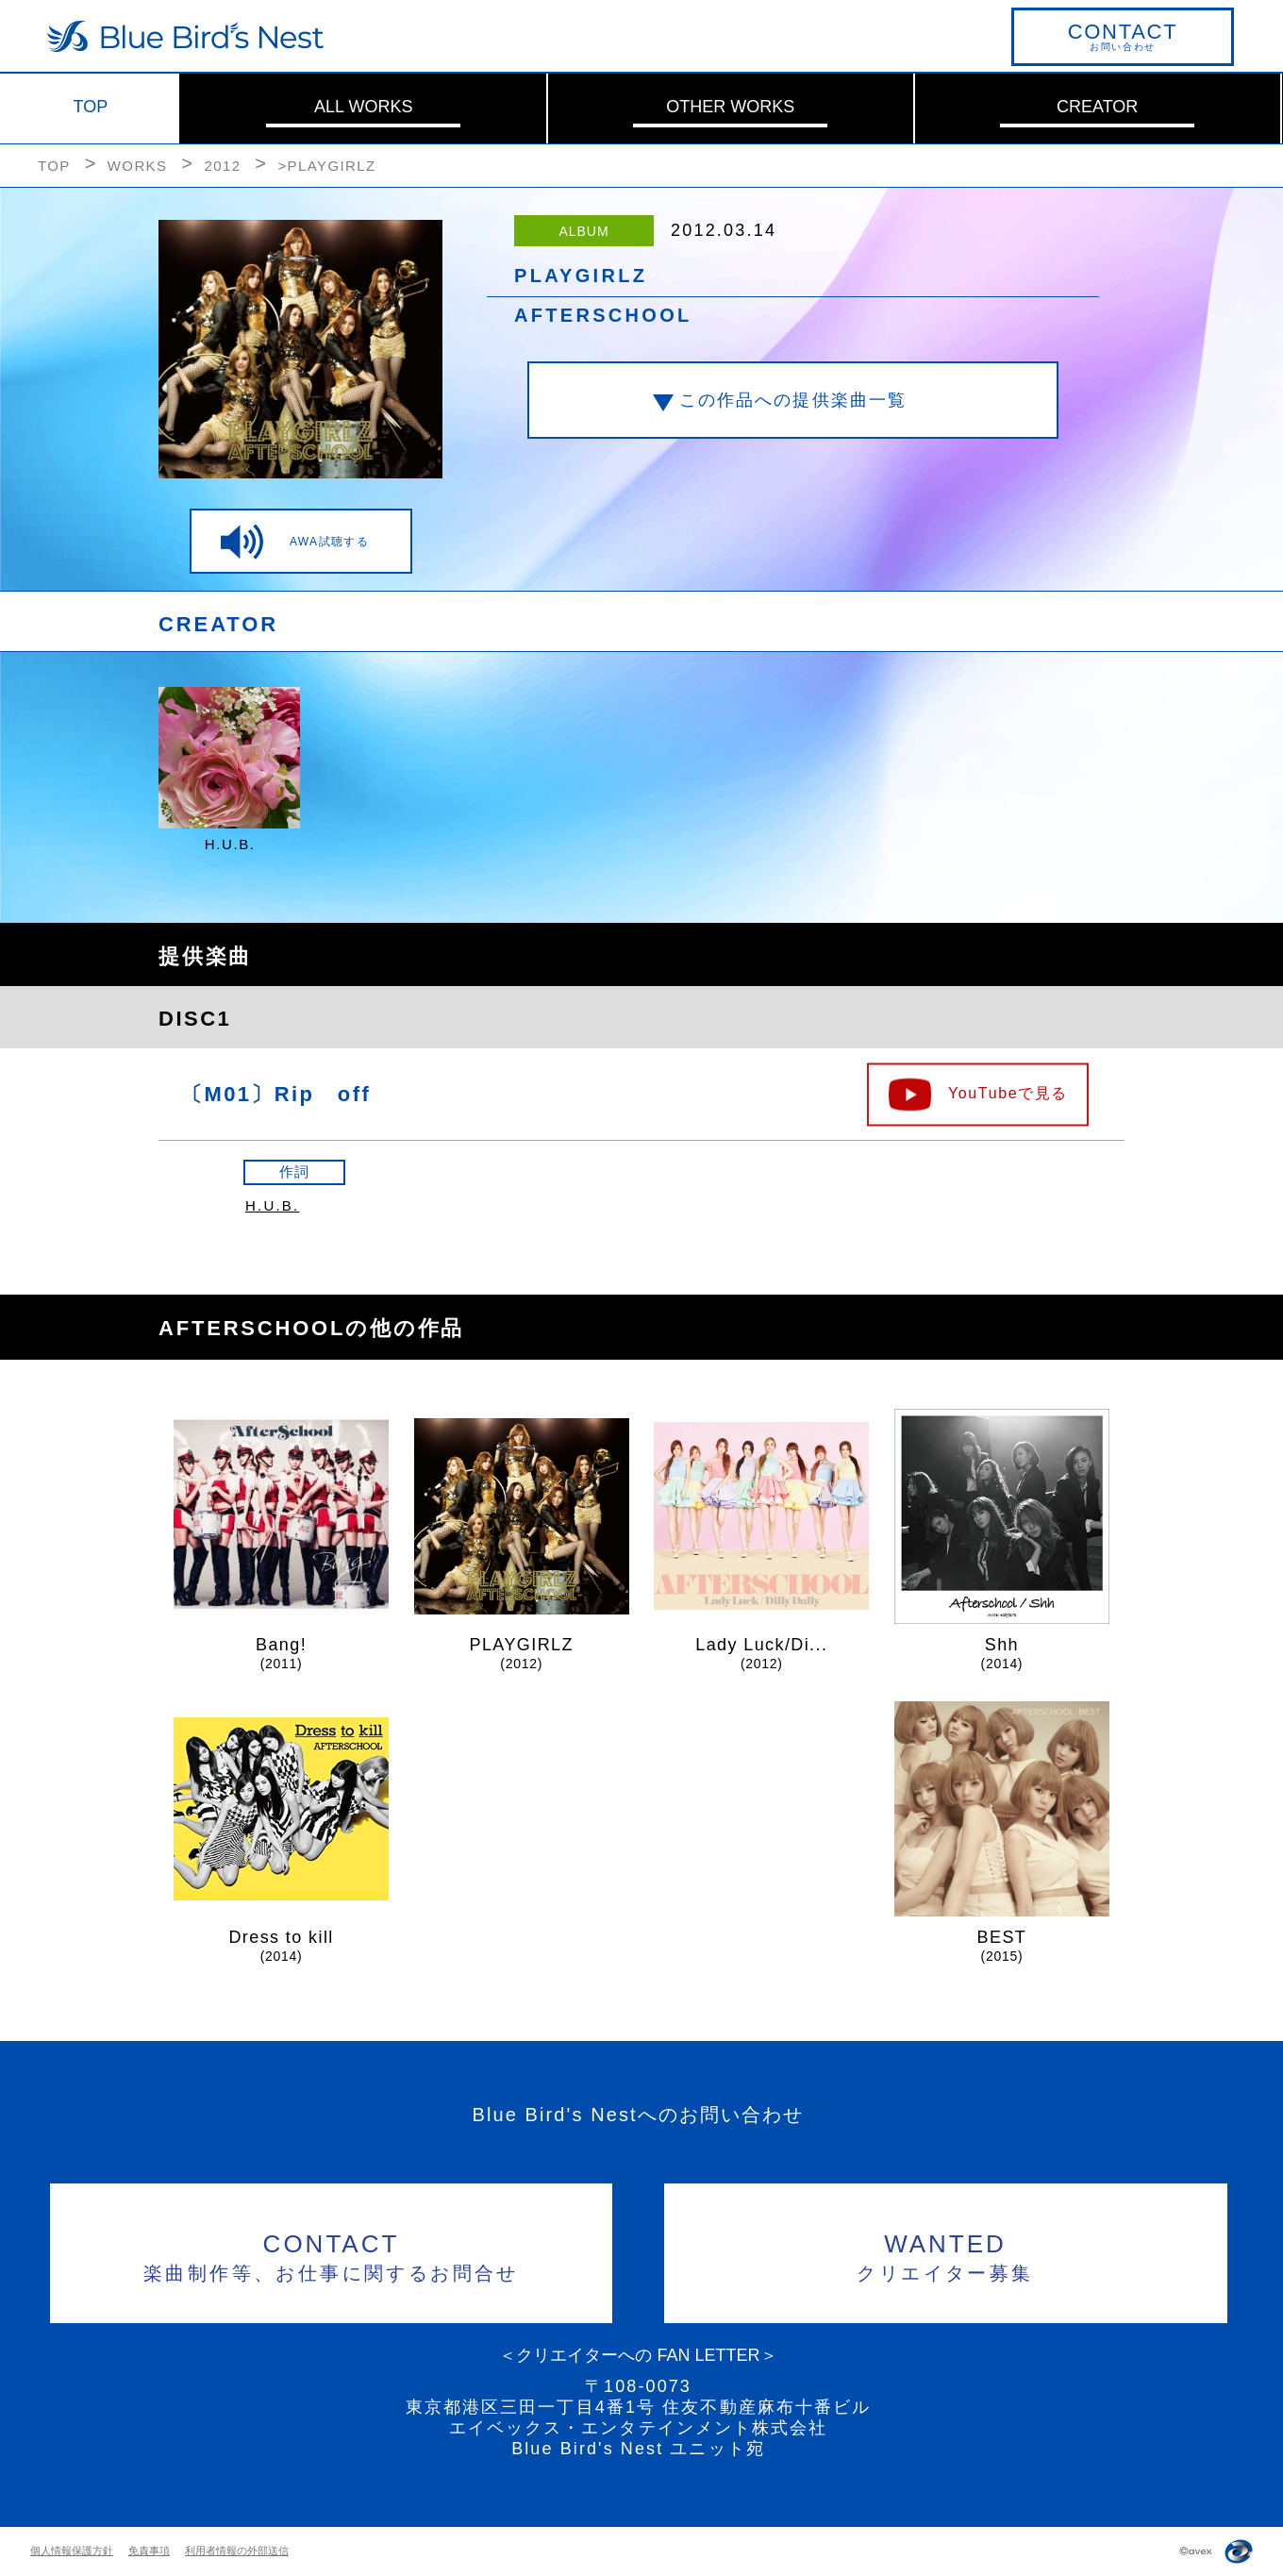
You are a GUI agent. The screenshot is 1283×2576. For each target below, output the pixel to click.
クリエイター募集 (945, 2254)
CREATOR (1097, 106)
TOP (91, 106)
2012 (222, 166)
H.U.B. (272, 1205)
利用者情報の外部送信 (237, 2550)
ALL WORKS (363, 106)
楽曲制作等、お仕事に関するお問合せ (331, 2254)
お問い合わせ (1123, 36)
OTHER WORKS (730, 106)
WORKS (138, 166)
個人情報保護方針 (71, 2550)
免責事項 (149, 2550)
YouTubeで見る (1008, 1092)
